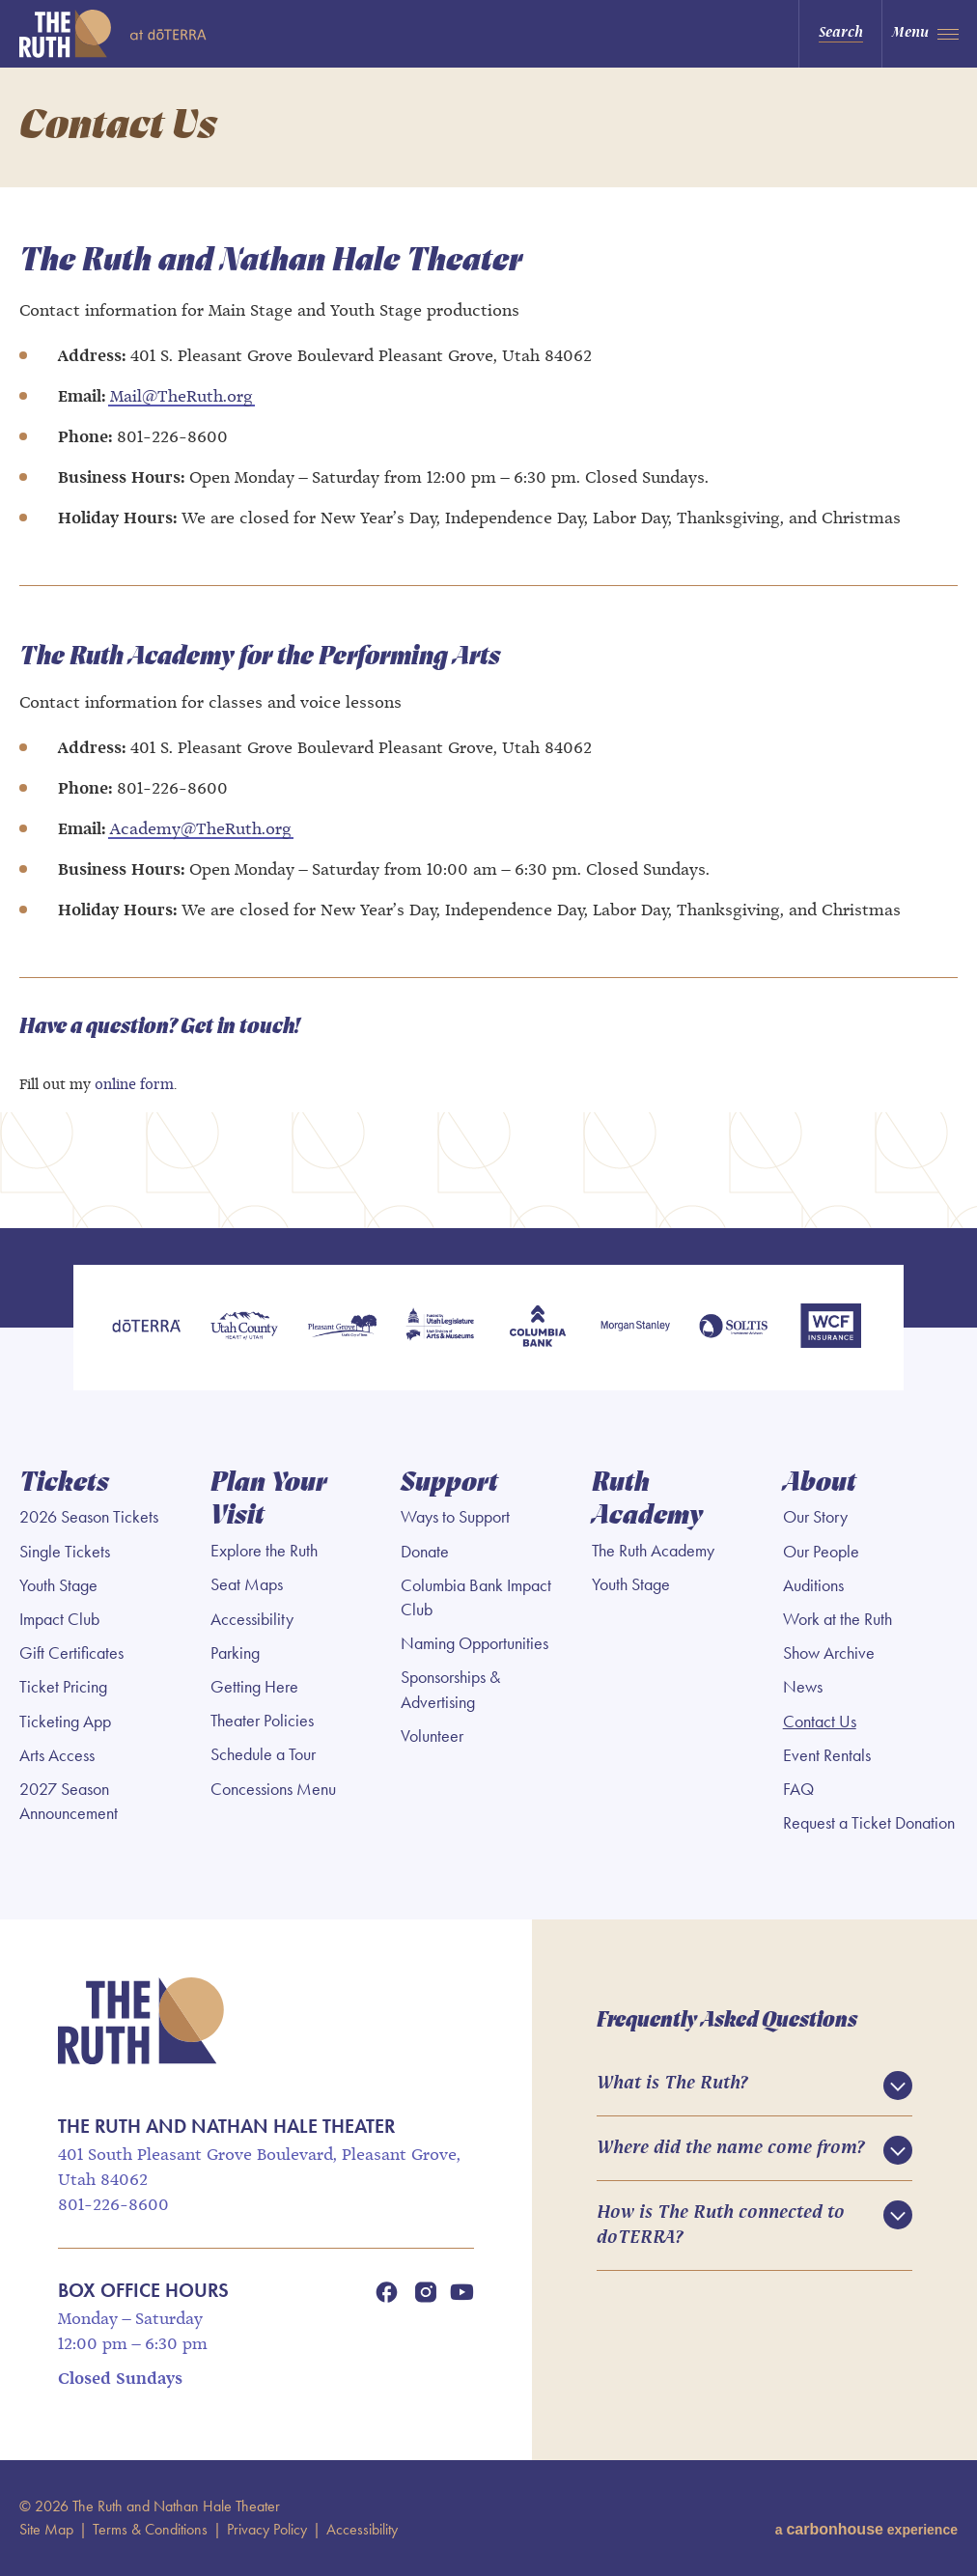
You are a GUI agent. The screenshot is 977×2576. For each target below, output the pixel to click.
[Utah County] (243, 1327)
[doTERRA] (146, 1327)
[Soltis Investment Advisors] (733, 1327)
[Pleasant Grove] (342, 1327)
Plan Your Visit (268, 1500)
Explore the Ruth (264, 1550)
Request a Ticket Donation (869, 1823)
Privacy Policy (267, 2529)
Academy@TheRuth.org (201, 830)
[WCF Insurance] (830, 1327)
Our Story (815, 1516)
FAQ (798, 1789)
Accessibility (251, 1619)
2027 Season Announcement (68, 1801)
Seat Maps (246, 1584)
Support (449, 1484)
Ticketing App (65, 1721)
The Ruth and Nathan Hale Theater (139, 34)
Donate (425, 1551)
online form (134, 1085)
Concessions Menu (273, 1789)
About (819, 1484)
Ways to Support (455, 1516)
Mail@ (133, 397)
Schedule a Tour (263, 1754)
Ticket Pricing (63, 1686)
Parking (235, 1653)
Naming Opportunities (474, 1643)
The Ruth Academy (653, 1550)
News (803, 1686)
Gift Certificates (71, 1653)
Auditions (813, 1585)
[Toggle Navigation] (929, 34)
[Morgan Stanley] (634, 1327)
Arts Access (57, 1755)
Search (841, 33)
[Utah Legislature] (439, 1327)
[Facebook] (387, 2292)
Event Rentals (827, 1755)
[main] (488, 648)
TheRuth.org (205, 397)
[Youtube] (462, 2292)
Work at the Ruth (837, 1619)
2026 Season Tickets (88, 1516)
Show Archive (829, 1653)
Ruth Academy (647, 1500)
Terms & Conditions (150, 2529)
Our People (821, 1551)
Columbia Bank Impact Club (476, 1597)
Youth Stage (58, 1585)
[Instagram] (425, 2292)
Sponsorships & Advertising (450, 1689)
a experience (866, 2529)
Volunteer (432, 1736)
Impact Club (59, 1619)
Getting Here (254, 1686)
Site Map (46, 2529)
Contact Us (819, 1721)
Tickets (64, 1484)
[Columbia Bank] (537, 1327)
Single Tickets (64, 1551)
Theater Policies (262, 1720)
